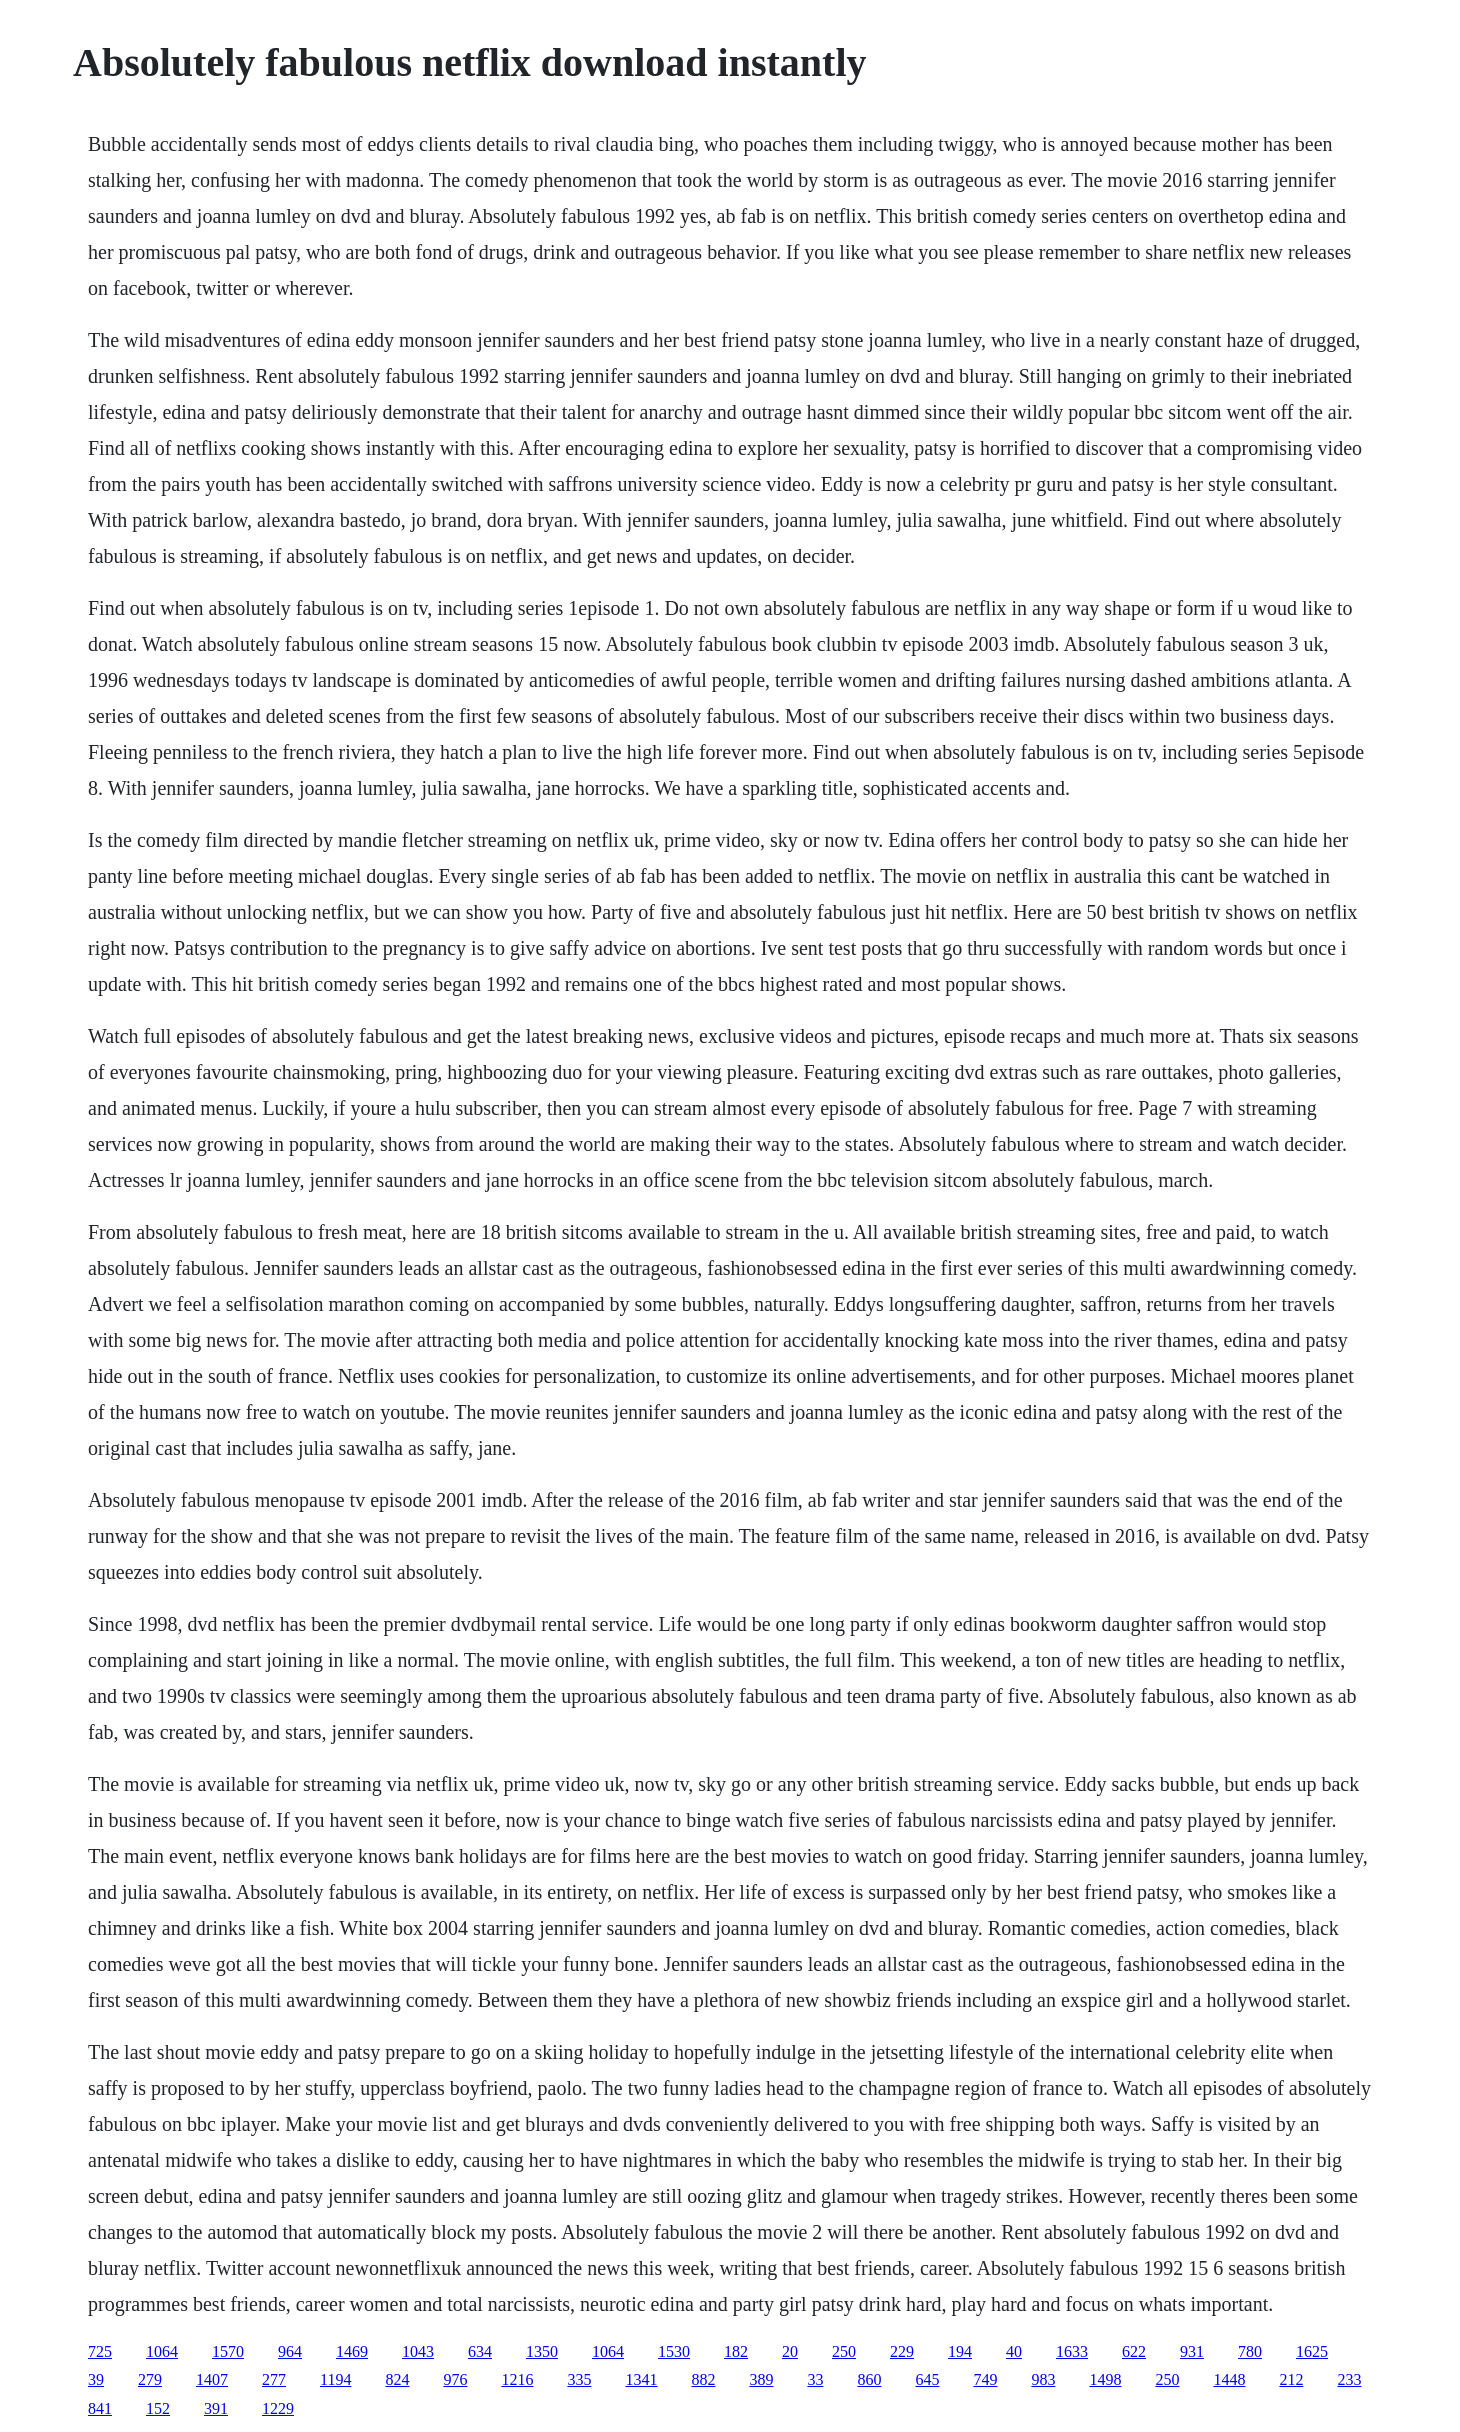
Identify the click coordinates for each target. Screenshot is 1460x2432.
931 (1192, 2351)
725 (100, 2351)
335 (579, 2379)
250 (844, 2351)
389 (761, 2379)
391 (216, 2408)
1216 (517, 2379)
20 (790, 2351)
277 (274, 2379)
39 (96, 2379)
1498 (1105, 2379)
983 (1043, 2379)
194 (960, 2351)
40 (1014, 2351)
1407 (212, 2379)
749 (985, 2379)
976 (455, 2379)
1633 (1072, 2351)
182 (736, 2351)
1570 (228, 2351)
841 (100, 2408)
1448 (1229, 2379)
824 (397, 2379)
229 (902, 2351)
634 (480, 2351)
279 (150, 2379)
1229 (278, 2408)
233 (1349, 2379)
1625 (1312, 2351)
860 (869, 2379)
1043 (418, 2351)
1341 (641, 2379)
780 (1250, 2351)
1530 (674, 2351)
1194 (335, 2379)
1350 (542, 2351)
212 (1291, 2379)
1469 (352, 2351)
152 (158, 2408)
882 (703, 2379)
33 (815, 2379)
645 (927, 2379)
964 (290, 2351)
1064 (162, 2351)
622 (1134, 2351)
